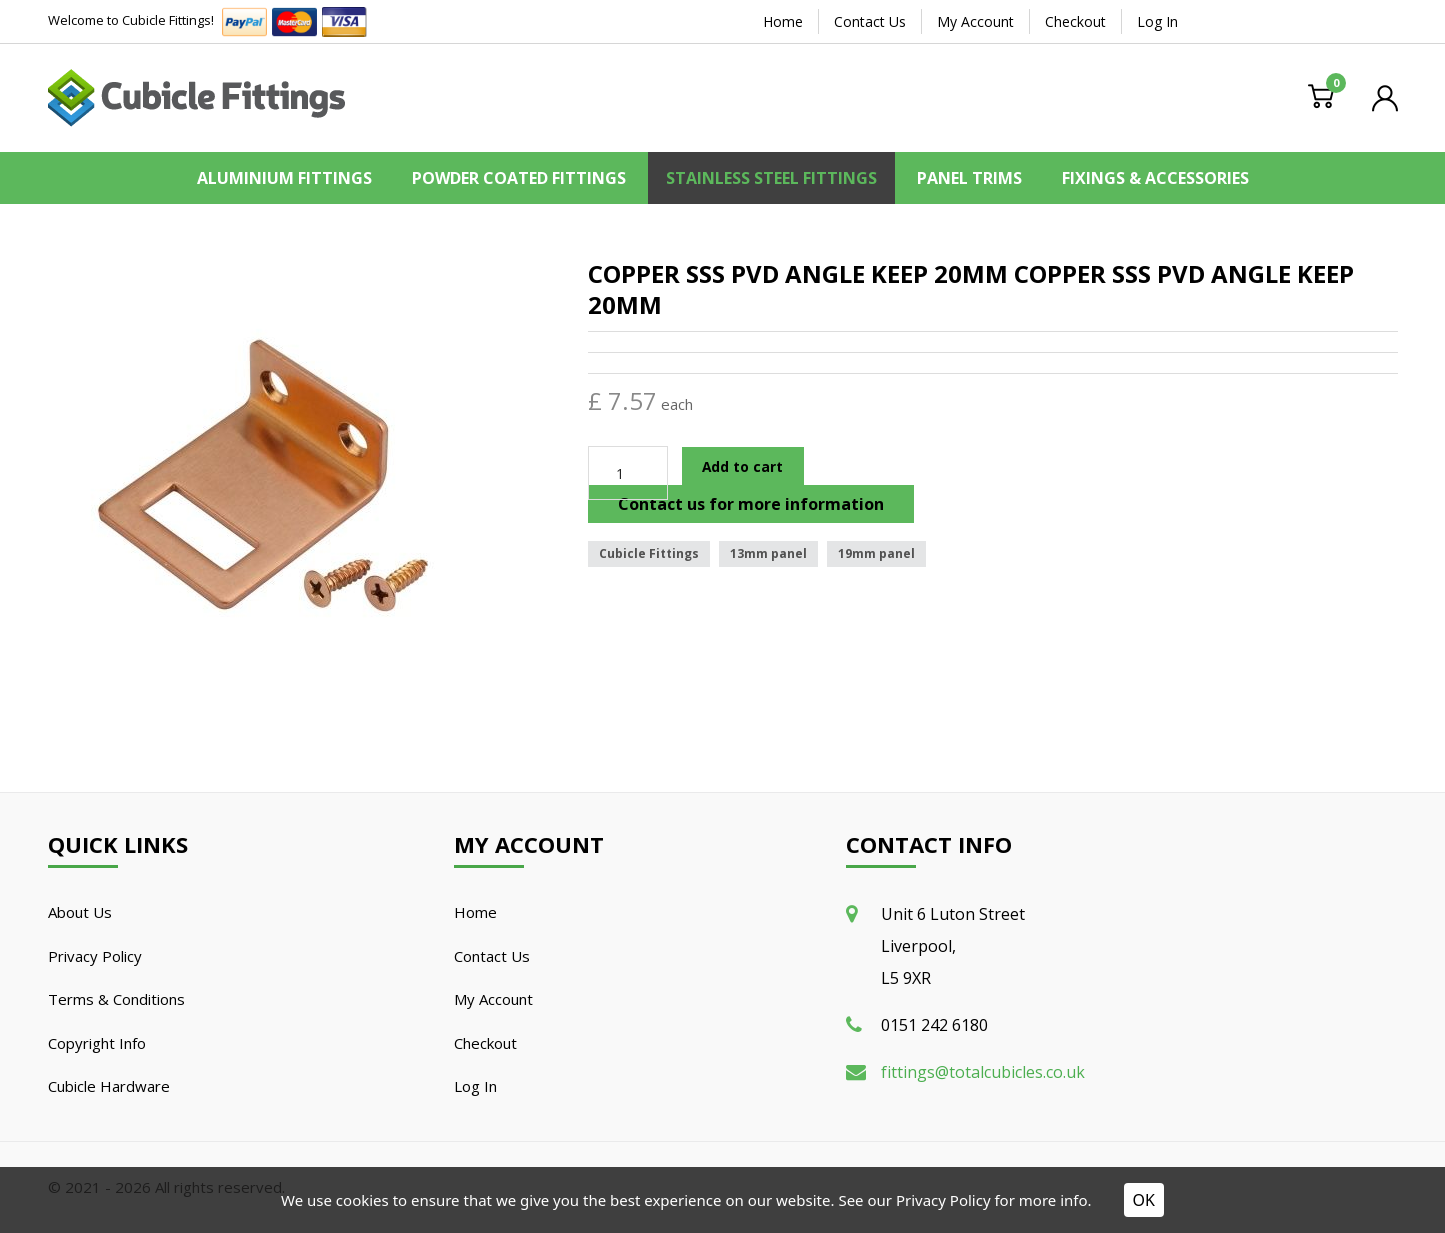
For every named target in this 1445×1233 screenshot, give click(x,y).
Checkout (1075, 21)
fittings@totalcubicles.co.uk (983, 1072)
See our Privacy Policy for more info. (964, 1200)
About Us (80, 912)
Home (783, 21)
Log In (1157, 21)
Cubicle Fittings (649, 553)
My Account (975, 21)
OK (1144, 1200)
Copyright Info (97, 1043)
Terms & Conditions (116, 999)
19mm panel (876, 553)
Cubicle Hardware (109, 1086)
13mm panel (768, 553)
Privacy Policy (95, 956)
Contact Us (870, 21)
